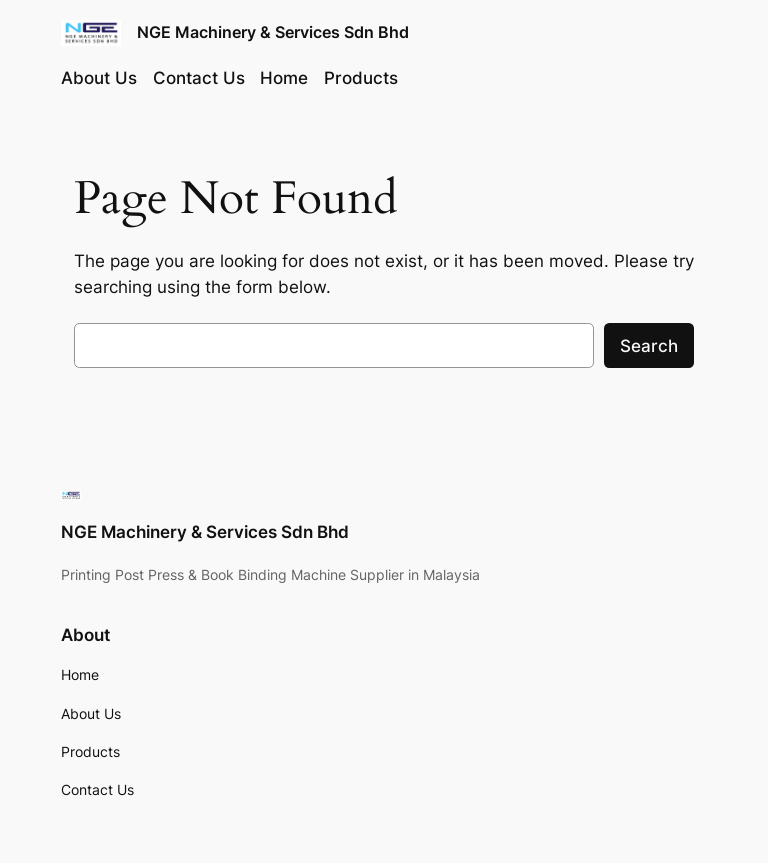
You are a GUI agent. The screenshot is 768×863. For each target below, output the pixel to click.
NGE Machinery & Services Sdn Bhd (273, 32)
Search (649, 346)
